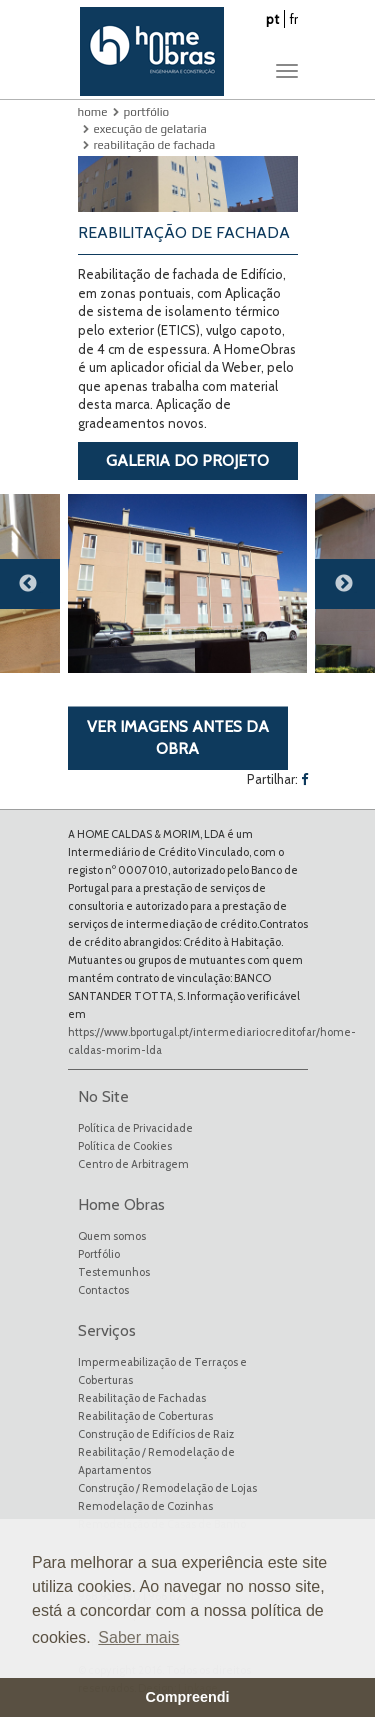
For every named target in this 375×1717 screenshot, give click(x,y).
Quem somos (112, 1236)
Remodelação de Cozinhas (145, 1506)
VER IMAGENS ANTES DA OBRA (178, 737)
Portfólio (147, 112)
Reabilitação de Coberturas (145, 1416)
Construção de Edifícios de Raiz (156, 1434)
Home (93, 112)
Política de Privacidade (135, 1128)
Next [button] (355, 592)
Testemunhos (114, 1272)
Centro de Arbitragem (133, 1164)
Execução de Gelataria (150, 129)
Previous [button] (40, 592)
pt (272, 19)
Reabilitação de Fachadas (142, 1398)
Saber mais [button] (138, 1637)
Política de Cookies (125, 1146)
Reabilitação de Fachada (155, 145)
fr (294, 19)
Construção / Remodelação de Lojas (167, 1488)
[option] (187, 583)
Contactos (103, 1290)
